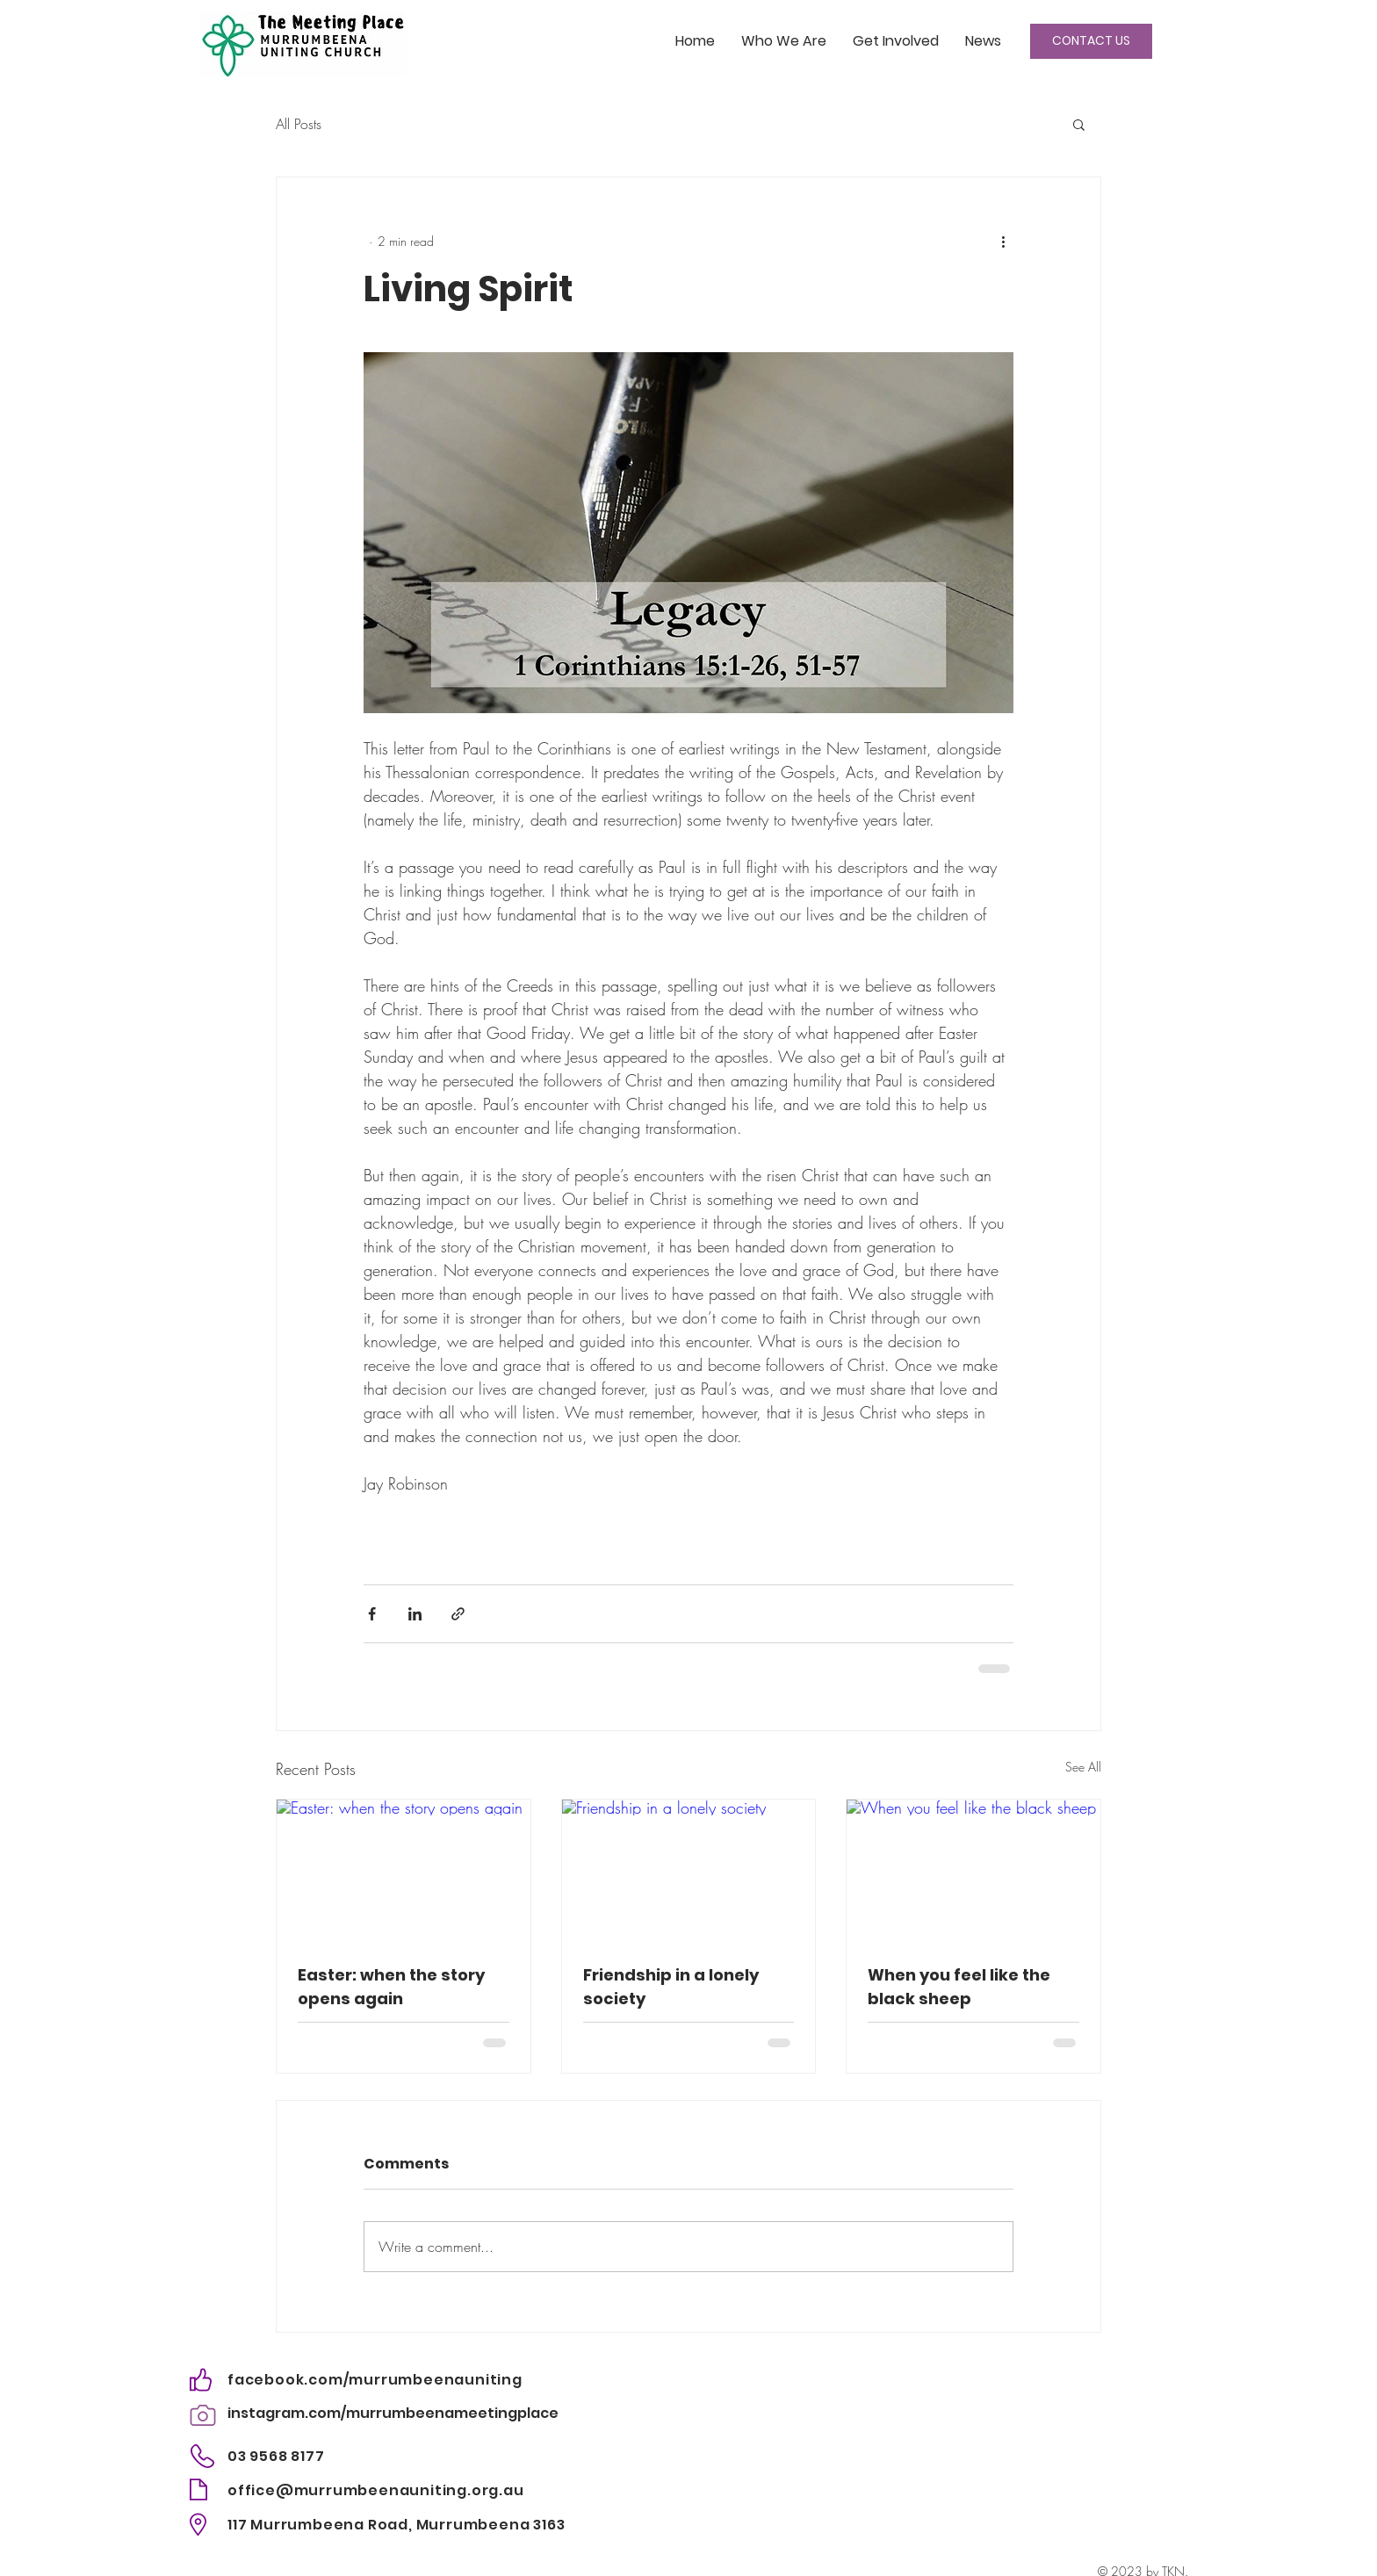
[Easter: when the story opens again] (403, 1871)
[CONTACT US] (1091, 41)
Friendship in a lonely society (671, 1987)
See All (1083, 1766)
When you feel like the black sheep (959, 1987)
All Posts (298, 123)
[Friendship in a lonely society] (689, 1871)
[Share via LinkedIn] (415, 1613)
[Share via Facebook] (372, 1613)
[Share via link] (458, 1613)
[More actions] (1002, 240)
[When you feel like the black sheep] (973, 1871)
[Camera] (202, 2415)
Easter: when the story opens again (391, 1987)
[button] (1079, 124)
